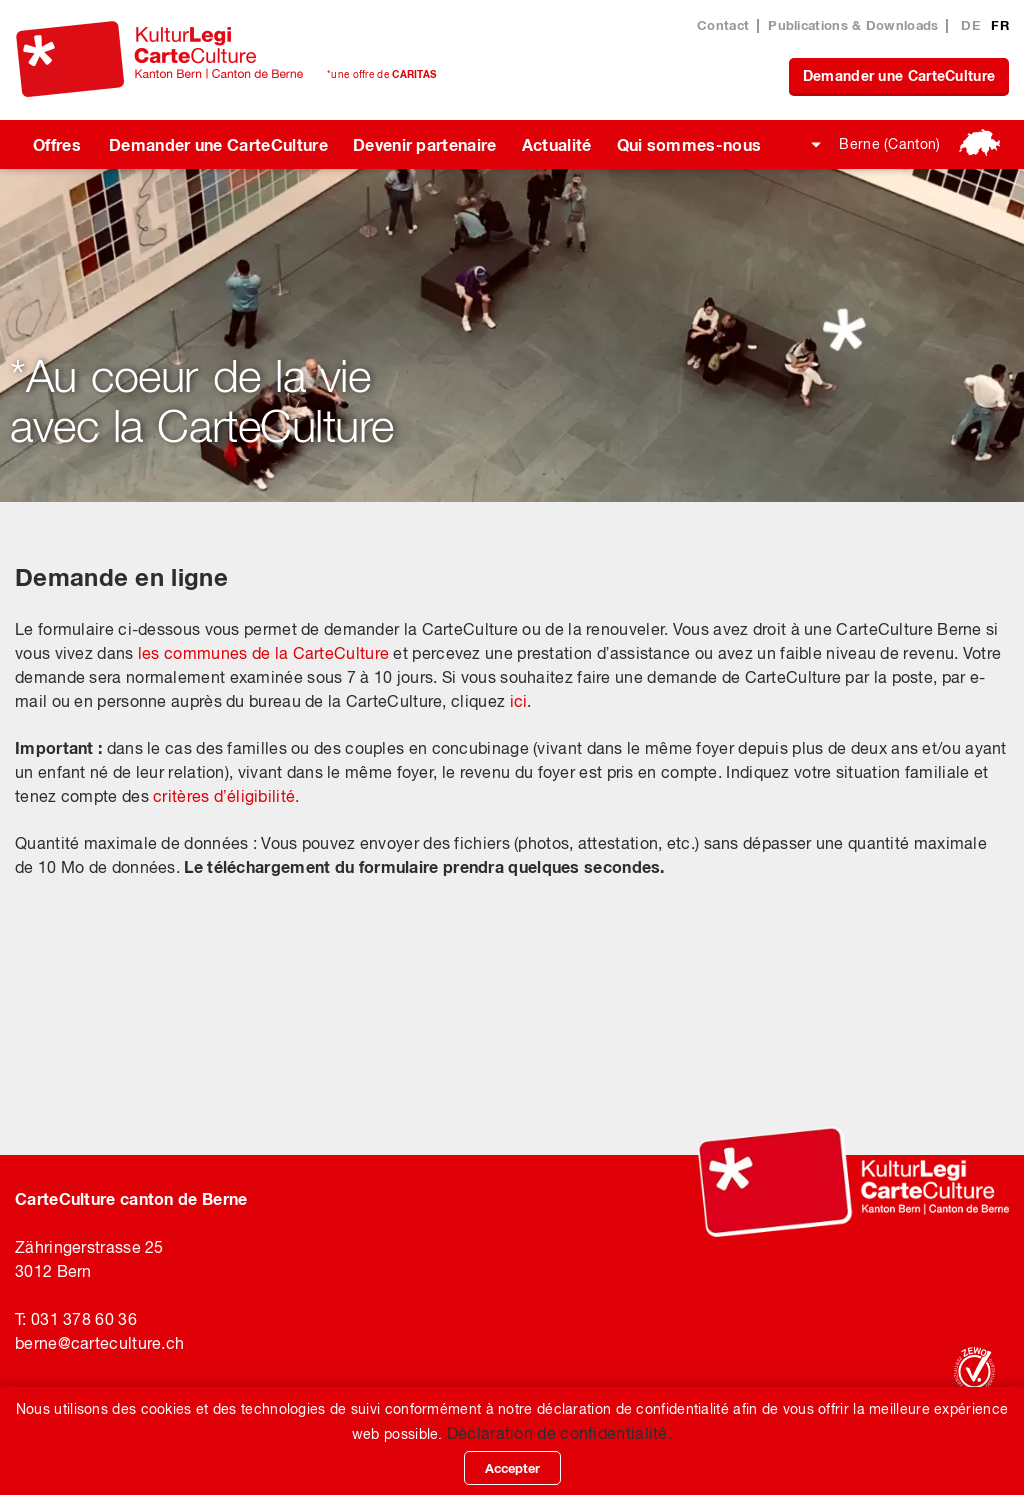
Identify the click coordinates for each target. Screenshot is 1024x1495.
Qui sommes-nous (689, 144)
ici (519, 701)
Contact (723, 25)
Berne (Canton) (889, 144)
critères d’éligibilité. (226, 796)
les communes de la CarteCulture (263, 653)
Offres (57, 144)
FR (1000, 25)
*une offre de (381, 74)
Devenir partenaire (425, 144)
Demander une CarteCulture (899, 75)
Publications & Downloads (853, 25)
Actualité (557, 144)
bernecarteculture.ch (99, 1343)
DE (972, 25)
